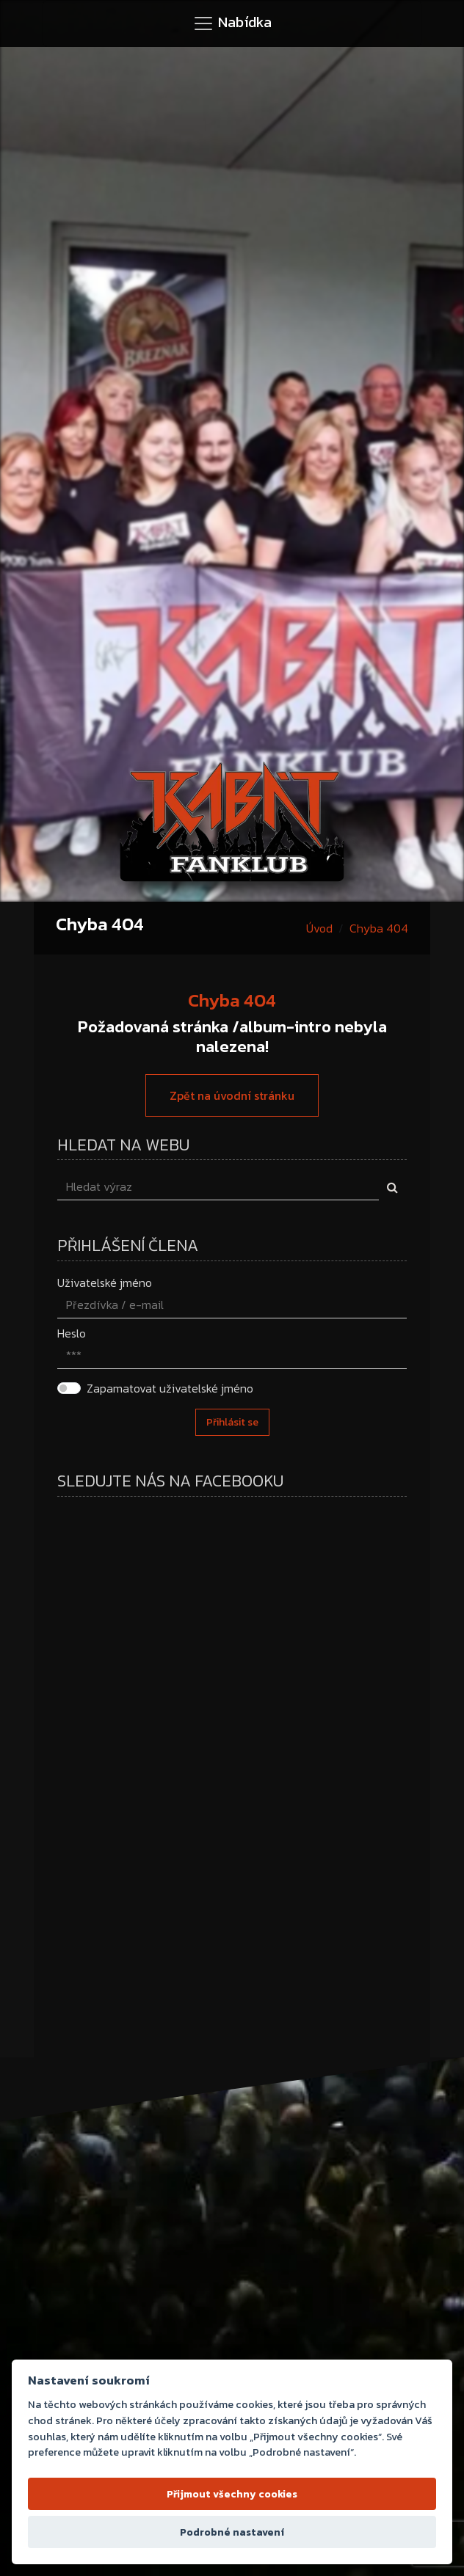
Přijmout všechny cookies (232, 2493)
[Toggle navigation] (232, 23)
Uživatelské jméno (104, 1282)
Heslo (71, 1333)
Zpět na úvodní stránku (232, 1095)
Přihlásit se (232, 1422)
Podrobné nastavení (232, 2532)
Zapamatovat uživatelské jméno (170, 1388)
